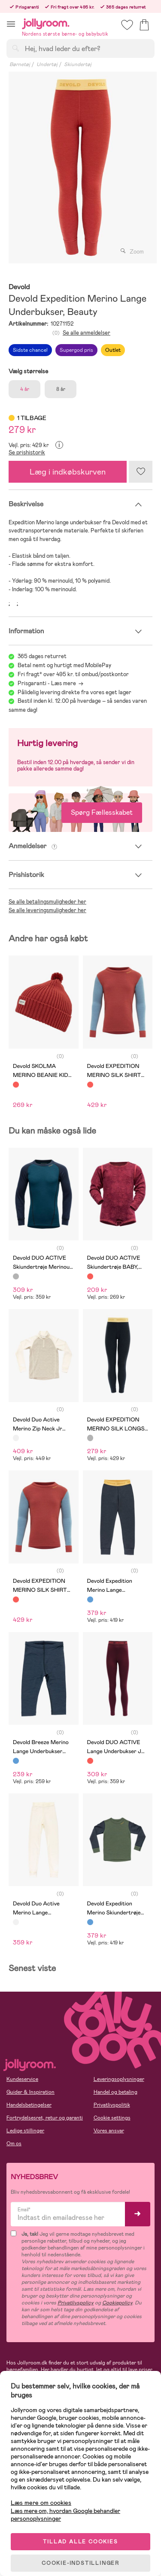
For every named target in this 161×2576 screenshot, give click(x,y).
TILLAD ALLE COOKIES (80, 2541)
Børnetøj (19, 64)
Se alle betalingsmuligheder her (47, 901)
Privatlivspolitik (112, 2104)
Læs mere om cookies (41, 2503)
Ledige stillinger (25, 2130)
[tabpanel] (80, 167)
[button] (11, 24)
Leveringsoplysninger (119, 2079)
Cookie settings (112, 2117)
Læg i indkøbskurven (68, 471)
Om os (13, 2143)
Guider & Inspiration (30, 2092)
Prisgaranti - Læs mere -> (50, 683)
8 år (60, 389)
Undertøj (47, 64)
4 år (24, 389)
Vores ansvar (109, 2130)
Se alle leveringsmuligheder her (47, 910)
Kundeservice (22, 2079)
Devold (19, 287)
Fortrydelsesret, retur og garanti (44, 2117)
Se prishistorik (27, 452)
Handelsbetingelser (29, 2104)
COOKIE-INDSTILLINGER (80, 2563)
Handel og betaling (115, 2092)
